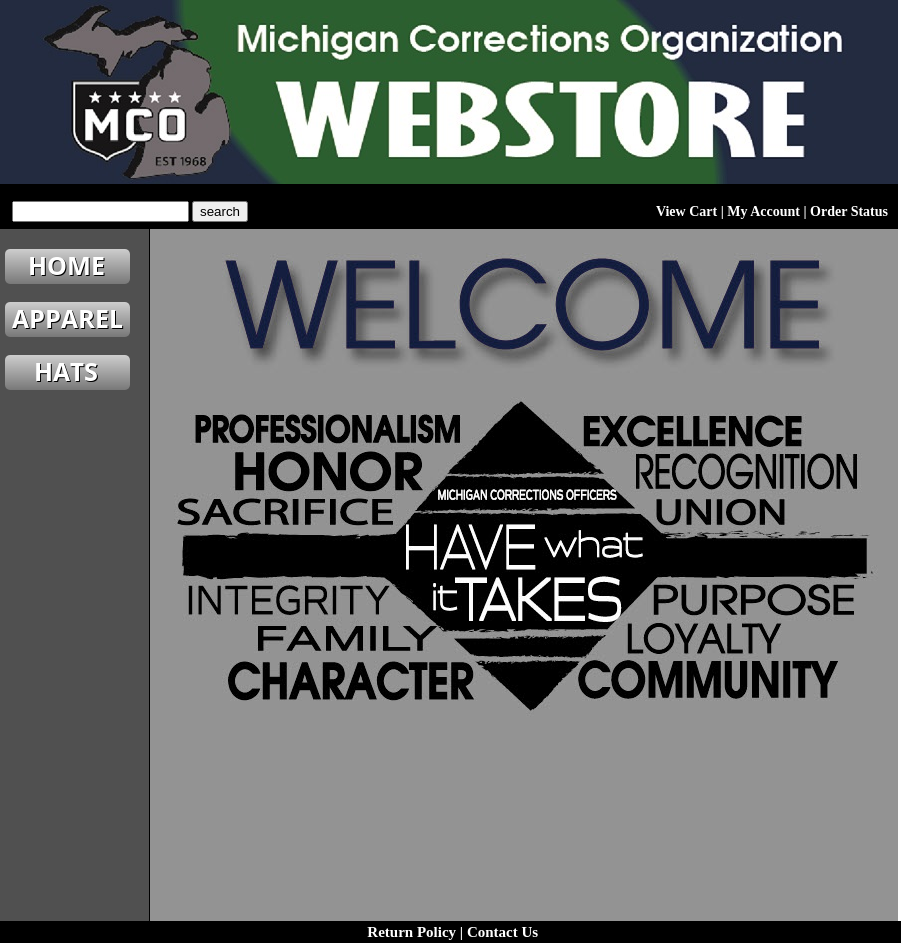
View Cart (686, 211)
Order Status (849, 211)
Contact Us (502, 932)
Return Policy (411, 932)
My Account (763, 211)
